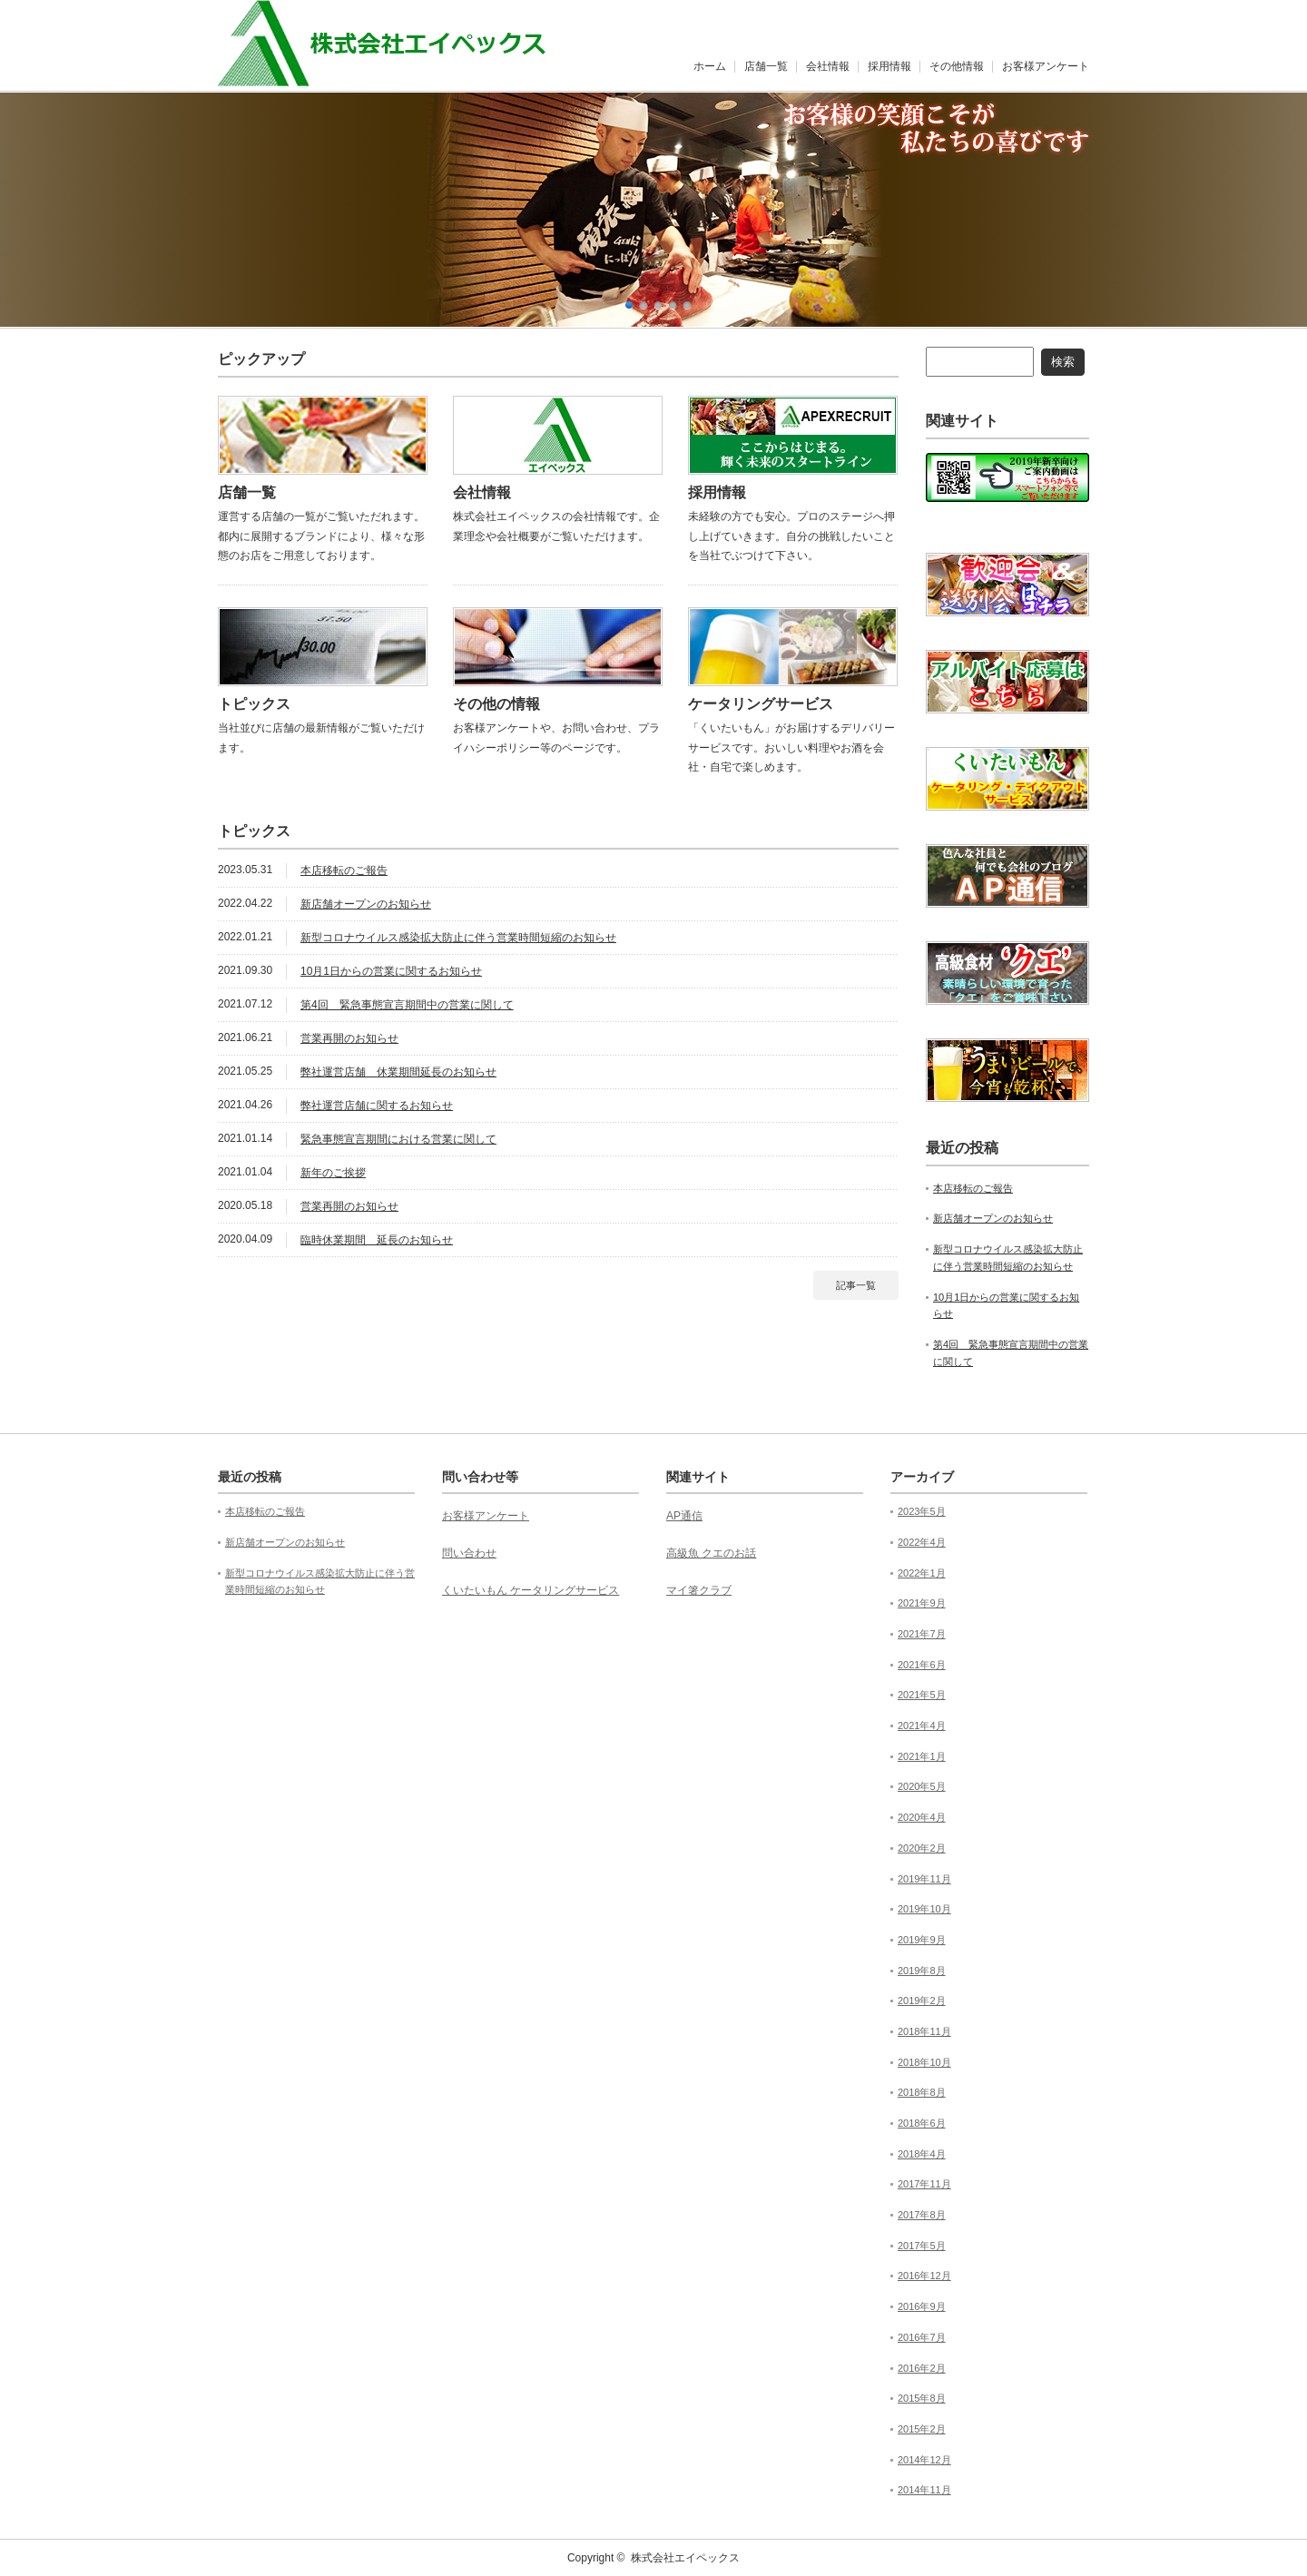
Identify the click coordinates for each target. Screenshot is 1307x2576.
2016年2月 (922, 2368)
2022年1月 (922, 1573)
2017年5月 (922, 2245)
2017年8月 (922, 2214)
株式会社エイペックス (685, 2557)
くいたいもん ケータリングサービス (530, 1590)
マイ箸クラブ (699, 1590)
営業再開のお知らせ (349, 1038)
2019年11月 (924, 1878)
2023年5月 (922, 1511)
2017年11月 (924, 2183)
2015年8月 (922, 2398)
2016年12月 (924, 2275)
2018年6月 (922, 2123)
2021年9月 (922, 1603)
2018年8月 (922, 2092)
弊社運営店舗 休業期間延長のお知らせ (398, 1072)
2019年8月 (922, 1970)
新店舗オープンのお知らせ (365, 904)
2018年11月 (924, 2031)
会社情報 (828, 66)
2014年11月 (924, 2489)
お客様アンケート (1045, 66)
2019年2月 (922, 2000)
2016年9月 (922, 2306)
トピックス (254, 704)
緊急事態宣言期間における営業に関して (398, 1139)
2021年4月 (922, 1725)
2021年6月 (922, 1664)
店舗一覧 (766, 66)
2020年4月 (922, 1817)
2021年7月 (922, 1633)
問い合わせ (469, 1553)
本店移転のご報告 (344, 870)
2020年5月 (922, 1786)
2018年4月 (922, 2153)
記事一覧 (856, 1285)
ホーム (709, 66)
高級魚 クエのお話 (711, 1553)
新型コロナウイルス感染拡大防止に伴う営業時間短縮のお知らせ (458, 937)
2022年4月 (922, 1542)
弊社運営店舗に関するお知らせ (376, 1105)
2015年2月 (922, 2429)
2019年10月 (924, 1908)
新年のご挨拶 (333, 1172)
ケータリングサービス (760, 704)
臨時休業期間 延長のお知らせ (376, 1240)
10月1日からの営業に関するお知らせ (391, 971)
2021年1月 (922, 1756)
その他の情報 (496, 704)
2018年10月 (924, 2062)
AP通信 (684, 1515)
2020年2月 (922, 1848)
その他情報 (956, 66)
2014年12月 (924, 2459)
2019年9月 (922, 1939)
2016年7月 (922, 2337)
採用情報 (889, 66)
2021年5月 (922, 1694)
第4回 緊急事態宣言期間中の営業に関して (407, 1004)
